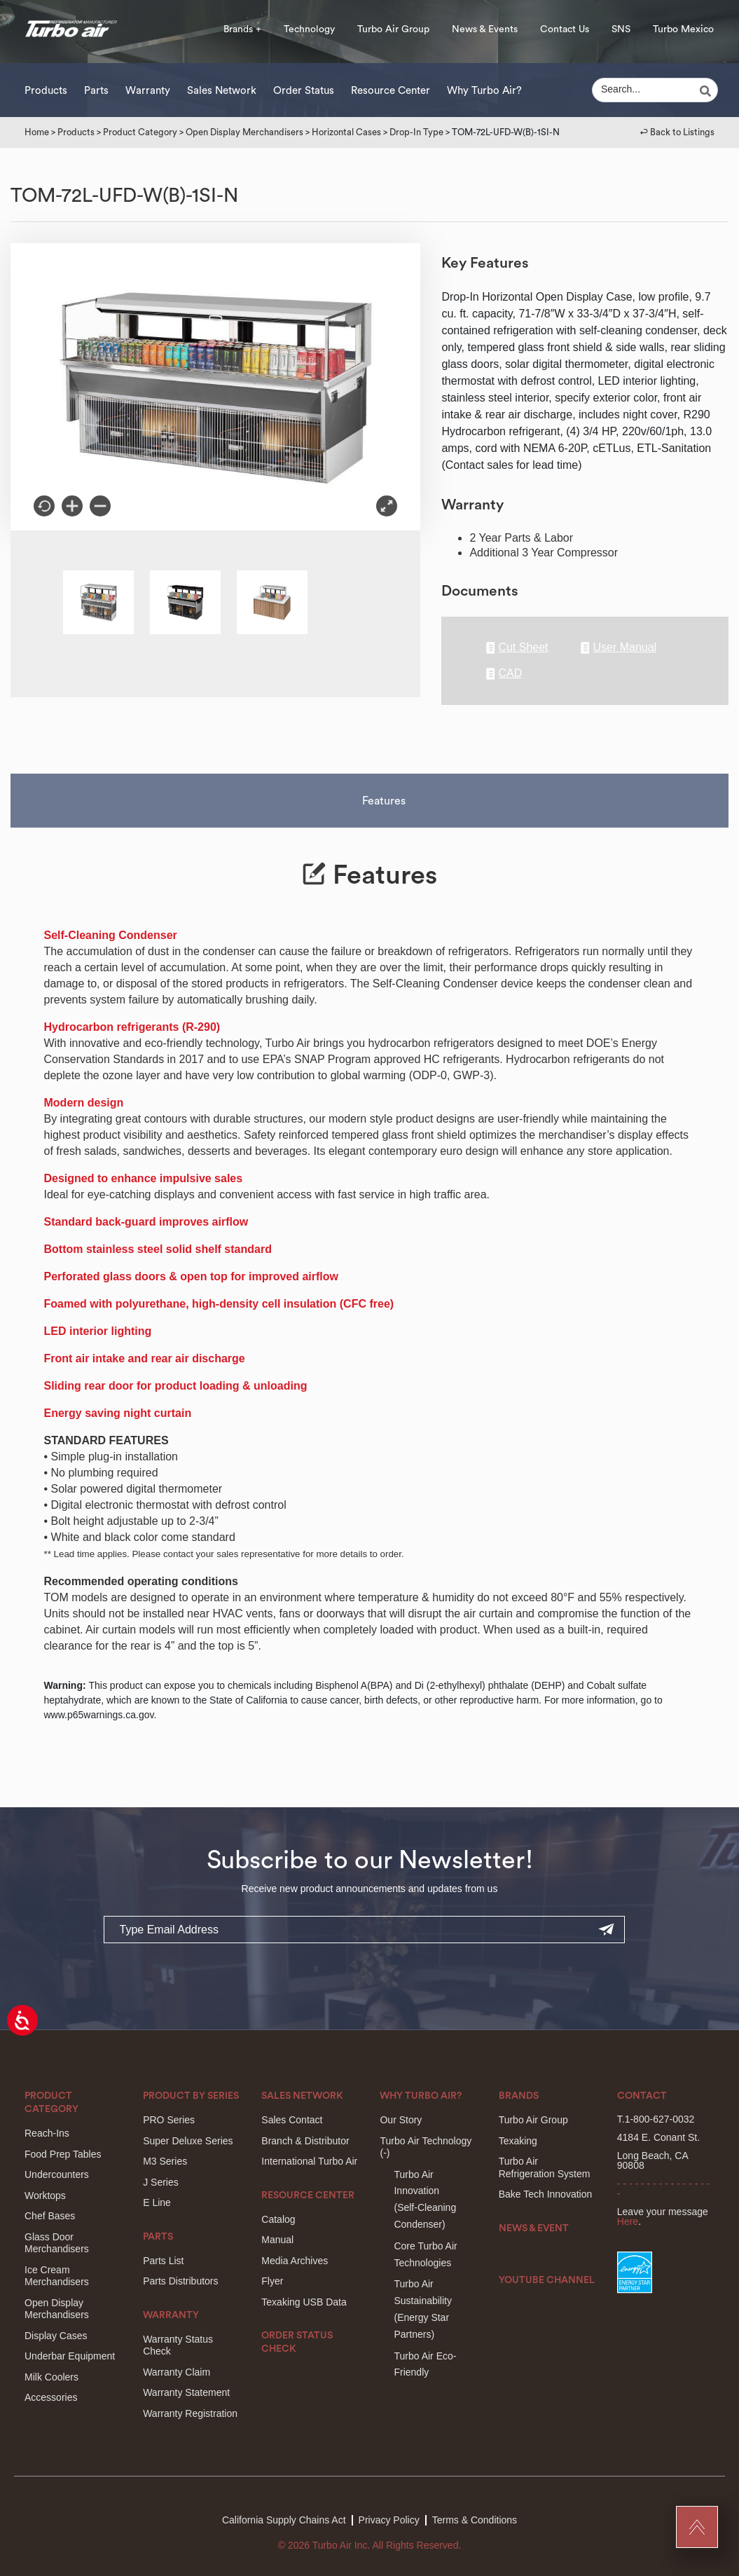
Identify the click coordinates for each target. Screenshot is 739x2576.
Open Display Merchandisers (244, 132)
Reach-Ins (47, 2133)
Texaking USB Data (303, 2302)
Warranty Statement (186, 2392)
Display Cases (56, 2335)
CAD (504, 674)
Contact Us (564, 29)
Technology (309, 29)
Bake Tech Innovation (546, 2194)
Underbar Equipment (70, 2356)
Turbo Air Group (393, 29)
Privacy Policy (389, 2520)
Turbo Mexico (683, 29)
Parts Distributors (180, 2281)
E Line (157, 2202)
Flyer (272, 2281)
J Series (161, 2182)
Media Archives (294, 2260)
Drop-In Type (416, 132)
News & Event (534, 2228)
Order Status (303, 90)
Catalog (278, 2219)
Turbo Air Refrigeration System (544, 2167)
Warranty (147, 90)
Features (384, 801)
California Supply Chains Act (284, 2520)
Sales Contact (291, 2119)
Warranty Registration (190, 2413)
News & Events (485, 29)
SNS (621, 29)
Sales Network (221, 90)
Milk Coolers (51, 2377)
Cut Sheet (517, 648)
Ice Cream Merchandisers (57, 2276)
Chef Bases (50, 2215)
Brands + (242, 29)
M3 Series (165, 2161)
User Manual (618, 648)
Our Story (401, 2119)
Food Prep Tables (63, 2154)
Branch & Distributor (305, 2140)
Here (627, 2221)
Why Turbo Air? (484, 90)
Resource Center (390, 90)
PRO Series (169, 2119)
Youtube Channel (547, 2280)
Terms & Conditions (474, 2520)
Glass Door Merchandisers (57, 2243)
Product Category (140, 132)
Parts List (163, 2260)
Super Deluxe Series (188, 2140)
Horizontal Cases (346, 132)
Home (37, 132)
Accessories (51, 2397)
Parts (96, 90)
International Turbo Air (309, 2161)
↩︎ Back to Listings (677, 132)
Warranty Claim (176, 2372)
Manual (277, 2239)
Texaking (518, 2140)
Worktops (45, 2195)
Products (46, 90)
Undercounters (57, 2174)
